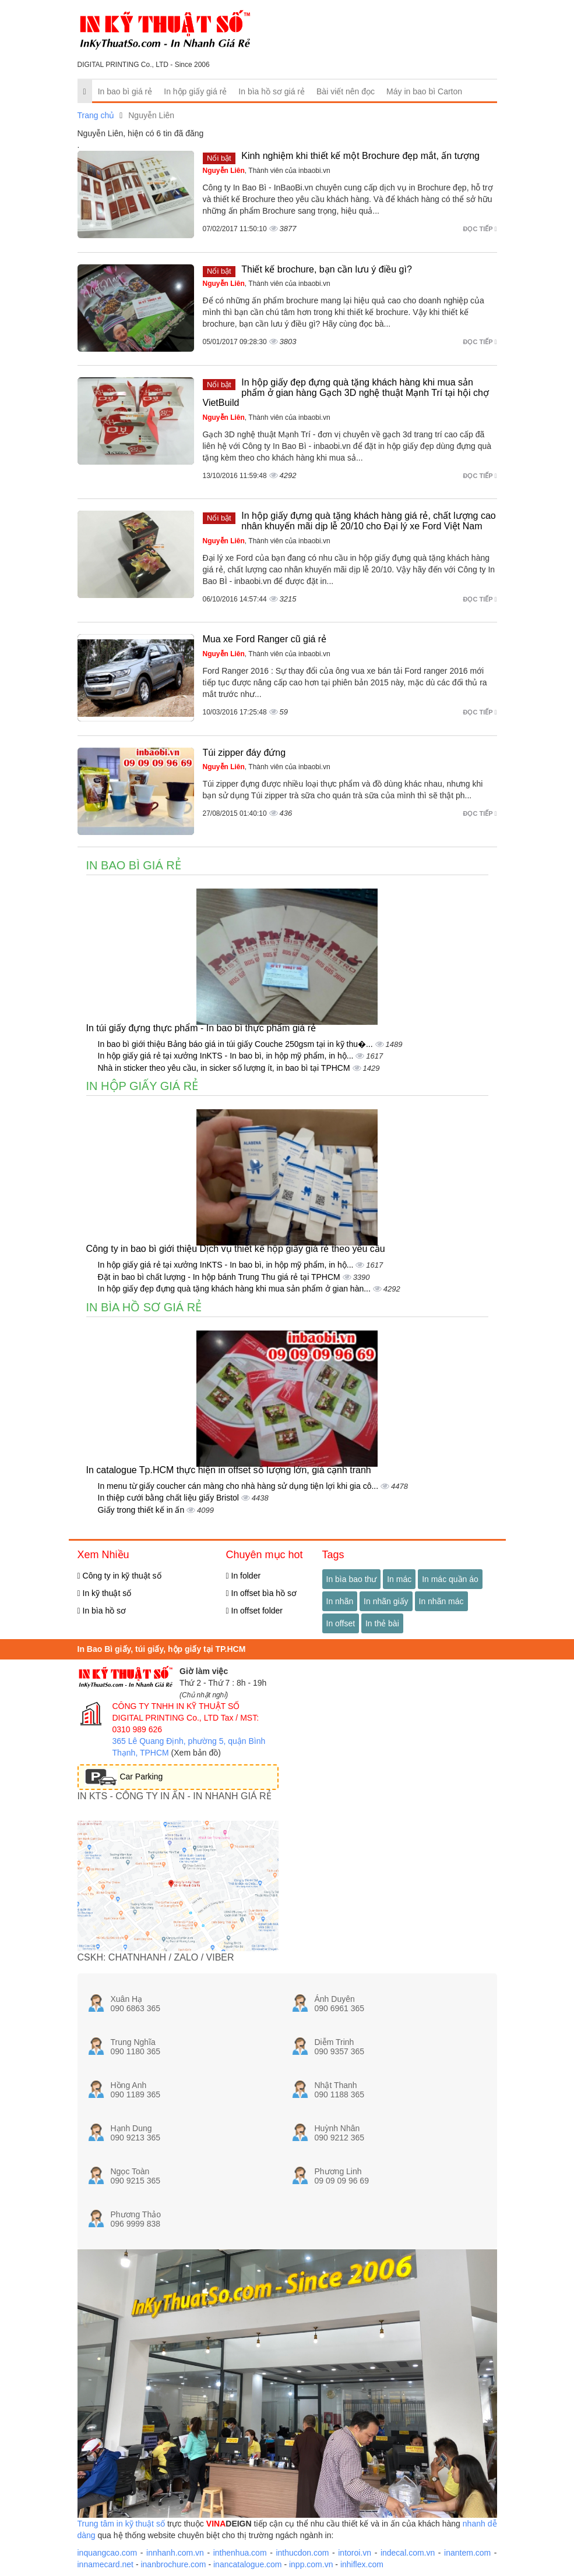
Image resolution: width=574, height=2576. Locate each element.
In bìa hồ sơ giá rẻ (271, 91)
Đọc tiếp (480, 228)
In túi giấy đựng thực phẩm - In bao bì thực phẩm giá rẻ (201, 1028)
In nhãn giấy (386, 1601)
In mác (399, 1579)
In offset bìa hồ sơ (261, 1593)
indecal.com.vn (408, 2552)
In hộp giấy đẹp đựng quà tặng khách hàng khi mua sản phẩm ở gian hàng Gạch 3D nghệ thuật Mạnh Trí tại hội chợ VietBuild (346, 392)
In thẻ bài (382, 1623)
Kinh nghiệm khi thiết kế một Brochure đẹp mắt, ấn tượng (360, 156)
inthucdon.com (302, 2552)
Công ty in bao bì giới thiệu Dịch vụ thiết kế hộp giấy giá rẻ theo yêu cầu (235, 1249)
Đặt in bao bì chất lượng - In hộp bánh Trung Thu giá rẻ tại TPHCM (220, 1277)
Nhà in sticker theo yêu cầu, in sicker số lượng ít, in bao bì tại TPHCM (225, 1068)
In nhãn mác (441, 1601)
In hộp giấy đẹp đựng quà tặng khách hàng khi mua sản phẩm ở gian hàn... (235, 1288)
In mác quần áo (450, 1579)
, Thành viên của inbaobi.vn (266, 171)
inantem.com (467, 2552)
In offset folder (254, 1610)
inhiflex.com (361, 2564)
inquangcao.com (108, 2552)
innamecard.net (106, 2564)
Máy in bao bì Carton (424, 91)
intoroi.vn (354, 2552)
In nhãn (340, 1601)
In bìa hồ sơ (102, 1610)
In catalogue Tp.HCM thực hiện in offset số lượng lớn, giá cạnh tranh (228, 1470)
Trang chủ (96, 115)
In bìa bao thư (351, 1579)
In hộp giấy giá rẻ (195, 91)
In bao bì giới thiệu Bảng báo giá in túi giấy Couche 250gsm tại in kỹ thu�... (236, 1044)
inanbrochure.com (173, 2564)
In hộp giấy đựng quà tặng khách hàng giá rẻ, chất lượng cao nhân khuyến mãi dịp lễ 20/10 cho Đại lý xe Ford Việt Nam (368, 521)
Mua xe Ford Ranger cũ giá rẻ (265, 639)
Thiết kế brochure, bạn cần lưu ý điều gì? (326, 269)
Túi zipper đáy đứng (244, 753)
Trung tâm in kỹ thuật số (121, 2523)
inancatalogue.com (247, 2564)
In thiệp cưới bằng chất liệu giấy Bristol (169, 1497)
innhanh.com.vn (175, 2552)
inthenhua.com (240, 2552)
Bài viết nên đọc (345, 91)
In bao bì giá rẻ (125, 91)
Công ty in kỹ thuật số (119, 1575)
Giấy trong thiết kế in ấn (142, 1510)
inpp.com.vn (311, 2564)
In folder (243, 1575)
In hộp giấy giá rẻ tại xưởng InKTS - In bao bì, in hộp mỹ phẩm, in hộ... (227, 1055)
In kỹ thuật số (105, 1593)
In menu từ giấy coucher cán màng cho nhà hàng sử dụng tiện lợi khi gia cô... (239, 1486)
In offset (340, 1623)
